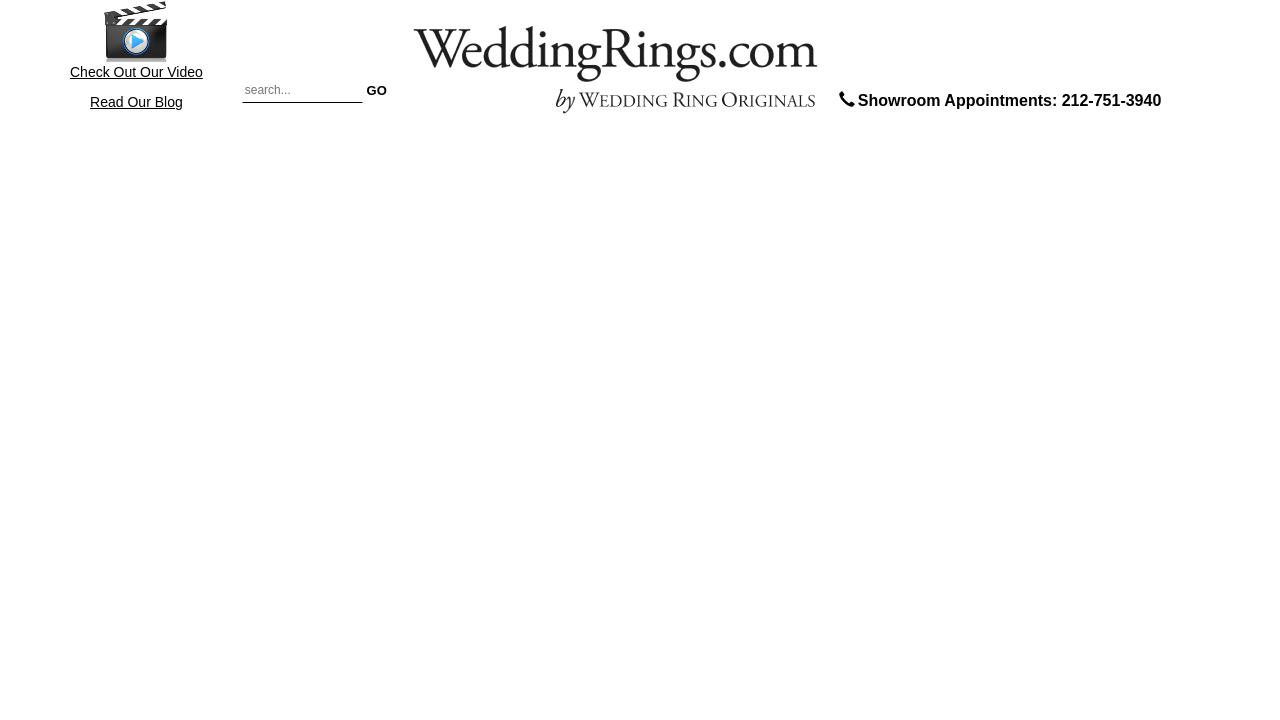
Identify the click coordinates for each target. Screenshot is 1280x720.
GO (377, 89)
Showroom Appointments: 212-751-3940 (998, 100)
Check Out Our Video (136, 40)
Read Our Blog (136, 102)
